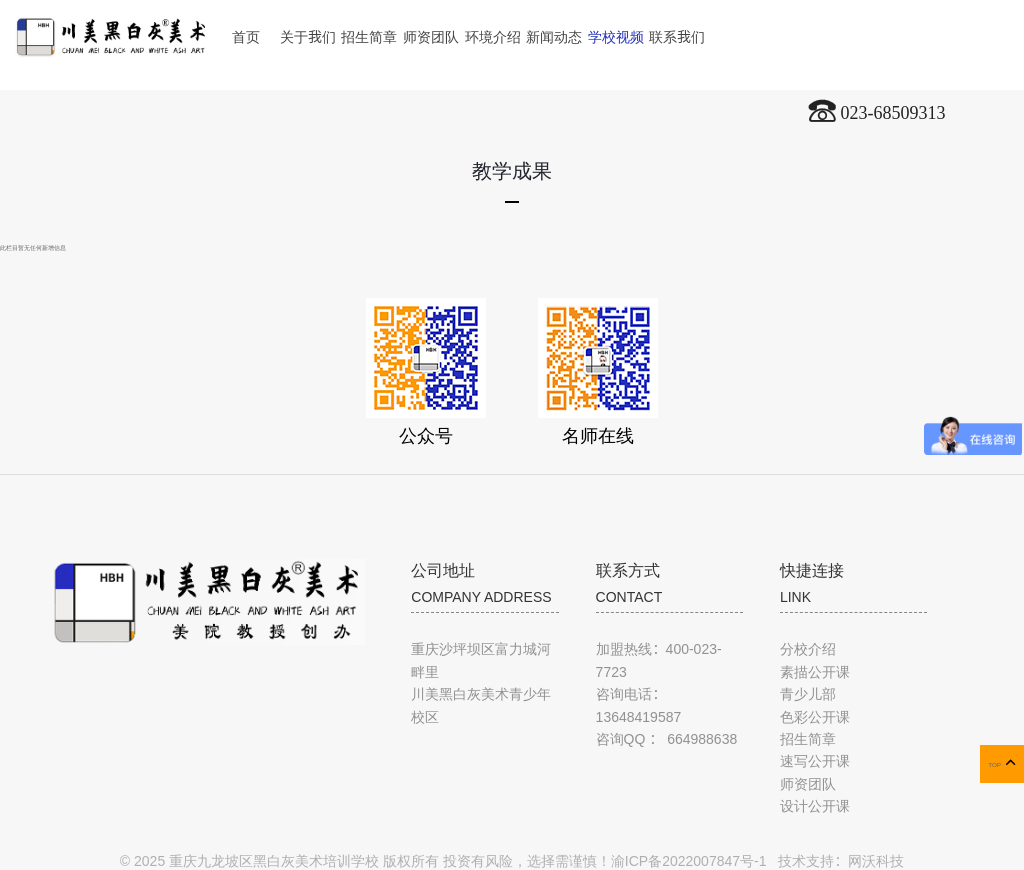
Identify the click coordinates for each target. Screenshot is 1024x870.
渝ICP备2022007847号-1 (689, 861)
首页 (246, 37)
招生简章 (369, 37)
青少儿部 (808, 694)
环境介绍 (493, 37)
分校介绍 (808, 649)
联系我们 (677, 37)
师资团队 (431, 37)
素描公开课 (815, 672)
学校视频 (616, 37)
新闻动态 (554, 37)
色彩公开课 (815, 717)
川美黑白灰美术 (110, 29)
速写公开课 (815, 761)
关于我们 (308, 37)
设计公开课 (815, 806)
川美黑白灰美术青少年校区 (481, 705)
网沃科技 (876, 861)
